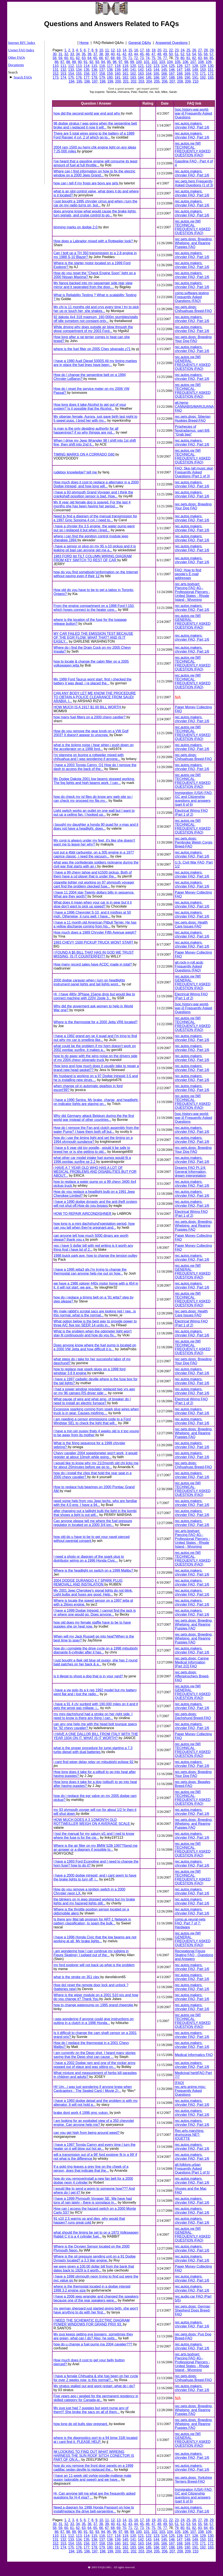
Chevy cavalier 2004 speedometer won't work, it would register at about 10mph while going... (95, 1455)
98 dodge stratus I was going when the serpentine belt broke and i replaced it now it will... (95, 125)
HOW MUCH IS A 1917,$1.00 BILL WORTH (87, 707)
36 (89, 54)
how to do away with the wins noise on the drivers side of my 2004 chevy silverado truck (95, 1058)
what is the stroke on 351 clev (76, 1977)
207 (172, 81)
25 (188, 50)
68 (113, 58)
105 (178, 62)
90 (80, 62)
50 (171, 54)
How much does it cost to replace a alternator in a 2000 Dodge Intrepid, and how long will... (96, 484)
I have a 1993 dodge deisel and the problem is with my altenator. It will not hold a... (95, 2102)
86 (57, 62)
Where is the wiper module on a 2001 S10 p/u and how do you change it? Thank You (95, 1997)
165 (156, 73)
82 (194, 58)
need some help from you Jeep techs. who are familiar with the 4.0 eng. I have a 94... (95, 1503)
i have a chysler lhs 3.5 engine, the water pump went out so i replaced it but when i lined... (94, 528)
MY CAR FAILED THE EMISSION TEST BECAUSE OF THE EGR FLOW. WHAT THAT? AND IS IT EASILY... (93, 637)
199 (110, 81)
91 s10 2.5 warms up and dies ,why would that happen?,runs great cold (89, 2220)
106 (185, 62)
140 (125, 70)
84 (206, 58)
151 (210, 70)
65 (95, 58)
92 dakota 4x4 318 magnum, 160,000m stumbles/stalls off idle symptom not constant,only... (95, 319)
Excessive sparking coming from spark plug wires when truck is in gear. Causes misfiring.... (96, 1411)
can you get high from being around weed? (86, 2133)
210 (196, 81)
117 (110, 66)
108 (201, 62)
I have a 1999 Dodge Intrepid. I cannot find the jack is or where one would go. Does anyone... (94, 1612)
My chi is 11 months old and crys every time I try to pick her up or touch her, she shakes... (96, 309)
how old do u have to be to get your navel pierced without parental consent (91, 1539)
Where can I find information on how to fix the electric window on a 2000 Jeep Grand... (94, 173)
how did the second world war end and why (87, 113)
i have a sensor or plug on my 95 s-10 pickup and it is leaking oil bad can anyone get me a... (94, 548)
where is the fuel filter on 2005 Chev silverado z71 (92, 349)
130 (210, 66)
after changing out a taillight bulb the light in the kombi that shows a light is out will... (95, 1513)
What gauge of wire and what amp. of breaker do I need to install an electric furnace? (92, 1401)
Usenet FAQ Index (21, 50)
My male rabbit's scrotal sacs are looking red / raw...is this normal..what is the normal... (94, 1313)
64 (89, 58)
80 (182, 58)
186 (156, 77)
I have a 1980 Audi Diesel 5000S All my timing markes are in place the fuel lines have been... (95, 363)
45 (142, 54)
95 (109, 62)
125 (172, 66)
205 (157, 81)
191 (195, 77)
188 (172, 77)
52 (182, 54)
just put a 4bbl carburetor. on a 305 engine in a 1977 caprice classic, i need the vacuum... (93, 854)
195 (79, 81)
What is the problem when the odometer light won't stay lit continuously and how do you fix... (92, 1333)
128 (195, 66)
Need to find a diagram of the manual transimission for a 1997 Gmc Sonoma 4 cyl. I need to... (95, 518)
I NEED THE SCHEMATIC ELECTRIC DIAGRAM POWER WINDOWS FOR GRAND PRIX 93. (91, 2322)
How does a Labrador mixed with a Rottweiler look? (93, 241)
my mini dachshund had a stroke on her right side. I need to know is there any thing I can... (92, 1716)
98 (126, 62)
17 (142, 50)
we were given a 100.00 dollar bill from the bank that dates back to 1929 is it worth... (93, 2268)
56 (206, 54)
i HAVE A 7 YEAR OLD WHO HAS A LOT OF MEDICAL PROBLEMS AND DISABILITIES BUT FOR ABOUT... (94, 1171)
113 (79, 66)
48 (159, 54)
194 (71, 81)
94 (103, 62)
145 (164, 70)
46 (148, 54)
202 (134, 81)
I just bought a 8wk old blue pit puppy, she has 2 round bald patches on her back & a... (95, 1662)
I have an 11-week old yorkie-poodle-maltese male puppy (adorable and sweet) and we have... (92, 2477)
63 (84, 58)
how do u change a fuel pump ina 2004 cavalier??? (93, 2344)
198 (102, 81)
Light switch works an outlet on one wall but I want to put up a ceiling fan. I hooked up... (94, 812)
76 (159, 58)
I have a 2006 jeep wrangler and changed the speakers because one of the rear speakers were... (96, 2298)
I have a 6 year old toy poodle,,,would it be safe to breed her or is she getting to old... (91, 1149)
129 (203, 66)
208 (180, 81)
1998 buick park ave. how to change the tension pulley (95, 1255)
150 (203, 70)
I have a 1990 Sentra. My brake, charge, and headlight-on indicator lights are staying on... (96, 1102)
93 (97, 62)
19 (153, 50)
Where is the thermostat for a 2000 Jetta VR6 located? (95, 1022)
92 (91, 62)
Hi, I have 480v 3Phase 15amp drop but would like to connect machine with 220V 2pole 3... (94, 996)
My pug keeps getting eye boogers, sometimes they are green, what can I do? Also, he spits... (93, 2336)
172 (210, 73)
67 (107, 58)
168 (179, 73)
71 (130, 58)
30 (55, 54)
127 (187, 66)
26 (194, 50)
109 (209, 62)
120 (133, 66)
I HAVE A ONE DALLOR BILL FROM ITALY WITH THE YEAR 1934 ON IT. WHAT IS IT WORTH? (95, 1736)
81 (188, 58)
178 (94, 77)
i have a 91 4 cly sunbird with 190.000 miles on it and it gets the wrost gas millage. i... (95, 1706)
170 (195, 73)
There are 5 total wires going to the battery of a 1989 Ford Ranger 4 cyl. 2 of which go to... (93, 135)
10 (101, 50)
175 (71, 77)
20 (159, 50)
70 (124, 58)
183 (133, 77)
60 (66, 58)
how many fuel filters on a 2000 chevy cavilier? (89, 717)
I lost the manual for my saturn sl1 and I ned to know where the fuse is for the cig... (93, 1835)
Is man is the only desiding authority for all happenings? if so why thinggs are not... (85, 430)
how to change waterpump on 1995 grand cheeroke (93, 2005)
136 (94, 70)
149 (195, 70)
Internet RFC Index (21, 43)
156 (87, 73)
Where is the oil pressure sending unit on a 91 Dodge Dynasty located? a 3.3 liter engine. (94, 2258)
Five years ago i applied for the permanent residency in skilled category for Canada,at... (95, 2398)
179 (102, 77)
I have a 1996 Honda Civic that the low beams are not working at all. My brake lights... (94, 1939)
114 (87, 66)
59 (60, 58)
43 (130, 54)
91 (86, 62)
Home (84, 43)
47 (153, 54)
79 (177, 58)
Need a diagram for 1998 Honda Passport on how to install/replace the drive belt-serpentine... (93, 2509)
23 (177, 50)
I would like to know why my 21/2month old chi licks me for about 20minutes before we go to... (95, 1465)
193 (210, 77)
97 (120, 62)
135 (87, 70)
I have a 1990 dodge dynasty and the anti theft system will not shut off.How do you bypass (95, 1203)
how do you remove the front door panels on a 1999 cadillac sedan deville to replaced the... (93, 2467)
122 (149, 66)
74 (148, 58)
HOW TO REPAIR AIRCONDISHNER (82, 1213)
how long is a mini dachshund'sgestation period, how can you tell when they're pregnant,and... (94, 1225)
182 (125, 77)
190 (187, 77)
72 (136, 58)
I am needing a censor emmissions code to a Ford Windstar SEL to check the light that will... (92, 1421)
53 (188, 54)
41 (118, 54)
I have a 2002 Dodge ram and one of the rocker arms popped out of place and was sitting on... (94, 2065)
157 (94, 73)
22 (171, 50)
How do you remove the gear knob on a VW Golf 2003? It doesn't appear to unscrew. (90, 733)
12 (113, 50)
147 (179, 70)
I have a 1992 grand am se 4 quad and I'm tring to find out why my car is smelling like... (95, 1038)
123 (156, 66)
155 (79, 73)
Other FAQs (16, 57)
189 (179, 77)
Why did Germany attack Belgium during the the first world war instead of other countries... (93, 1118)
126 (179, 66)
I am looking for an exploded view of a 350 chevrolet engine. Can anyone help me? (93, 2122)
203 (141, 81)
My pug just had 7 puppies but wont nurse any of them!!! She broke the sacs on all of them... (90, 2410)
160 (117, 73)
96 (115, 62)
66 (101, 58)
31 (60, 54)
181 (117, 77)
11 (107, 50)
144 (156, 70)
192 (203, 77)
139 (117, 70)
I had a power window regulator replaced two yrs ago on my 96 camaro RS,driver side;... (94, 1391)
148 (187, 70)
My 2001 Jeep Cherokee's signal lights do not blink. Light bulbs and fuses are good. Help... (93, 1592)
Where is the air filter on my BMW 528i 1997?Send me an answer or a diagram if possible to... (95, 1847)
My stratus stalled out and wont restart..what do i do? (94, 2386)
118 (117, 66)
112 (71, 66)
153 (63, 73)
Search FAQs (23, 77)
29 (212, 50)
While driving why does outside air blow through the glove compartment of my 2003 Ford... (93, 329)
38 (101, 54)
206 (164, 81)
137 (102, 70)
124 (164, 66)
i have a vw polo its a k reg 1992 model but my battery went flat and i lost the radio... (95, 1692)
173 (56, 77)
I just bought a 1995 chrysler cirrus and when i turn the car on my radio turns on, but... (95, 203)
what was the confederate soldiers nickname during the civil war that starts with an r (95, 864)
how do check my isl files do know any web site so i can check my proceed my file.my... (92, 798)
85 (211, 58)
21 (165, 50)
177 (87, 77)
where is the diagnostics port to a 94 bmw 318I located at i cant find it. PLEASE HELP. (95, 2440)
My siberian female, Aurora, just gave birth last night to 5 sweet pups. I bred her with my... (95, 418)
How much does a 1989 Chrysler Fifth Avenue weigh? (94, 932)
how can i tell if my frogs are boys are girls (86, 183)
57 (211, 54)
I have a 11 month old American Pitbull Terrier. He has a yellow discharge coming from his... (94, 924)
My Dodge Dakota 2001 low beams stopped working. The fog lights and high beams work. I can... (94, 781)
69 (118, 58)
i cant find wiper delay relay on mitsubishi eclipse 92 (93, 1762)
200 (118, 81)
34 (78, 54)
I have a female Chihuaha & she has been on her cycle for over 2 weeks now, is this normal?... (95, 2378)
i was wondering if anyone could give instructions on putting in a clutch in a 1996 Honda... (93, 2021)
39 (107, 54)
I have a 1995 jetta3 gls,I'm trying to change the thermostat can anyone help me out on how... (90, 1271)
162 (133, 73)
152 (56, 73)
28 (206, 50)
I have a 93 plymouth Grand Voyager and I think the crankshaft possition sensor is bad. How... (93, 494)
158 (102, 73)
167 (172, 73)
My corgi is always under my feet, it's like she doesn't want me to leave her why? (94, 842)
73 (142, 58)
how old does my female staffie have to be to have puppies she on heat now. (92, 1624)
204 (149, 81)
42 (124, 54)
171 (203, 73)
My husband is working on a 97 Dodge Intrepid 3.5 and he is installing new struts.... (95, 1078)
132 (63, 70)
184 (141, 77)
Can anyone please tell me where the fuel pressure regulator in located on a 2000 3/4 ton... (92, 1523)
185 (149, 77)
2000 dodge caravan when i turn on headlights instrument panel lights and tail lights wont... (89, 982)
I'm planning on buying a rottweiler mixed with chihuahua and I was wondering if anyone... (88, 757)
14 (124, 50)
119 (125, 66)
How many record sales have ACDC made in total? (93, 964)
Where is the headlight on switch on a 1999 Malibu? (93, 1570)
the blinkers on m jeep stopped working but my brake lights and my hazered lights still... (94, 1901)
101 (147, 62)
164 (149, 73)
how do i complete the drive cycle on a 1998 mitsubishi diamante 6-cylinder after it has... (95, 1650)
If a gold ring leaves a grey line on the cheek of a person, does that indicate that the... (90, 2168)
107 (193, 62)
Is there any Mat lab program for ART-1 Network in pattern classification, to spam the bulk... (92, 1921)
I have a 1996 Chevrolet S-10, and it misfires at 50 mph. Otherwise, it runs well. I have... (92, 914)
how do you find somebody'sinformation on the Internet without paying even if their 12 (95, 574)
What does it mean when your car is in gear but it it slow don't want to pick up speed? (92, 904)
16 (136, 50)
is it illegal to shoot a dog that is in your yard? (88, 1676)
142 (141, 70)
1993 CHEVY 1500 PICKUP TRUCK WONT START (93, 942)
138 (110, 70)
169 (187, 73)
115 (94, 66)
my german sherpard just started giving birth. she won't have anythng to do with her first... (95, 2310)
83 (200, 58)
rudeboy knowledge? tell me (75, 472)
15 (130, 50)
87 (62, 62)
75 (153, 58)
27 (200, 50)
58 (55, 58)
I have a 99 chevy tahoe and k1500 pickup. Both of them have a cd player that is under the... (92, 874)
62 (78, 58)
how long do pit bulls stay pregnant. (81, 2424)
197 (95, 81)
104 (170, 62)
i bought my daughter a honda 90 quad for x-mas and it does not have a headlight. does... (95, 826)
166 (164, 73)
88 (68, 62)
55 (200, 54)
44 (136, 54)
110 (56, 66)
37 (95, 54)
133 (71, 70)
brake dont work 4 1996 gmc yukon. (81, 2113)
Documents (16, 65)
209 (188, 81)
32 (66, 54)
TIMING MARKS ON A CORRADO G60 (84, 454)
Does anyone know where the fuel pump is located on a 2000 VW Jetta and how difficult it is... (94, 1347)
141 (133, 70)
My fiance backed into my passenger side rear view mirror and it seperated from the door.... (92, 285)
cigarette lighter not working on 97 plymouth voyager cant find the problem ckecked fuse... (93, 884)
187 (164, 77)
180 (110, 77)
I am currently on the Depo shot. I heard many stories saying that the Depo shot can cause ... (94, 2055)
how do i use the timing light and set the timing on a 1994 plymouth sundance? (93, 1139)
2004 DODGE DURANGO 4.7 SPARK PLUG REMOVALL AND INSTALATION (87, 1582)
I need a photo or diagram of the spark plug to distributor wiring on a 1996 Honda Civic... (88, 1558)
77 (165, 58)
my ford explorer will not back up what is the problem (94, 1965)
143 (149, 70)
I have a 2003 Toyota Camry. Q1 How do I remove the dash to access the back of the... (94, 767)
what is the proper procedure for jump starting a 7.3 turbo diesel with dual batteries (92, 1750)
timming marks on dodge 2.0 (75, 227)
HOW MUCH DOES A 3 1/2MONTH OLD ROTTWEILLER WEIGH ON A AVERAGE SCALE (92, 1821)
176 (79, 77)
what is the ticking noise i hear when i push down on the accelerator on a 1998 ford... (93, 747)
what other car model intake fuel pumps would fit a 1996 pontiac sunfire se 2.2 (92, 1159)
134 (79, 70)
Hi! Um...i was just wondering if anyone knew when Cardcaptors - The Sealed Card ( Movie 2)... (92, 2089)
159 (110, 73)
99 (132, 62)
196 (87, 81)
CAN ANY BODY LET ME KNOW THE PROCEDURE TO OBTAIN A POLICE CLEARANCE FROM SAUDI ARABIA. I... (94, 697)
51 (177, 54)
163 (141, 73)
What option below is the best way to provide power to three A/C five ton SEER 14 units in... (95, 1323)
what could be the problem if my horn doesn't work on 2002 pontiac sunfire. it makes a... (94, 1048)
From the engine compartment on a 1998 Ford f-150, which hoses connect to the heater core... (94, 608)
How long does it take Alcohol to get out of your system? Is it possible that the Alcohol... (89, 406)
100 (139, 62)
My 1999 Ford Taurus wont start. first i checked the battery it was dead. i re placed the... (92, 681)
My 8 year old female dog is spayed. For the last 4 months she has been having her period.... (91, 504)
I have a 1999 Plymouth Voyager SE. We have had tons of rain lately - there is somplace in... (92, 2200)
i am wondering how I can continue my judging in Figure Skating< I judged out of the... (90, 1953)
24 (182, 50)
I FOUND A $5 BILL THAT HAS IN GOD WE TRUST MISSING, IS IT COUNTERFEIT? (93, 954)
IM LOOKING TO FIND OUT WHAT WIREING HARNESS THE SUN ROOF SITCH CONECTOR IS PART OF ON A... (93, 2455)
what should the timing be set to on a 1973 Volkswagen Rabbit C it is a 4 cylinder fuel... (95, 2234)
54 (194, 54)
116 (102, 66)
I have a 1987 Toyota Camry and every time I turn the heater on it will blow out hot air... (94, 2146)
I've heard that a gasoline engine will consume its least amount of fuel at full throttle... (95, 163)
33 (72, 54)
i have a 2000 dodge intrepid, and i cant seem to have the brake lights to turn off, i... (94, 1877)
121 (141, 66)
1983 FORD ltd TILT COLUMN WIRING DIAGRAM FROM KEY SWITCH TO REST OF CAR (92, 558)
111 (63, 66)
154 (71, 73)
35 (84, 54)
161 (125, 73)
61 (72, 58)
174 (63, 77)
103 (162, 62)
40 (113, 54)
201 (126, 81)
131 (56, 70)
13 (119, 50)
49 (165, 54)
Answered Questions (171, 43)
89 (74, 62)
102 (154, 62)
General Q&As (139, 43)
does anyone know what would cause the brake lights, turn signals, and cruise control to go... (95, 213)
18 (148, 50)
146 (172, 70)
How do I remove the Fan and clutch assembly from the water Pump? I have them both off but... (96, 1129)
